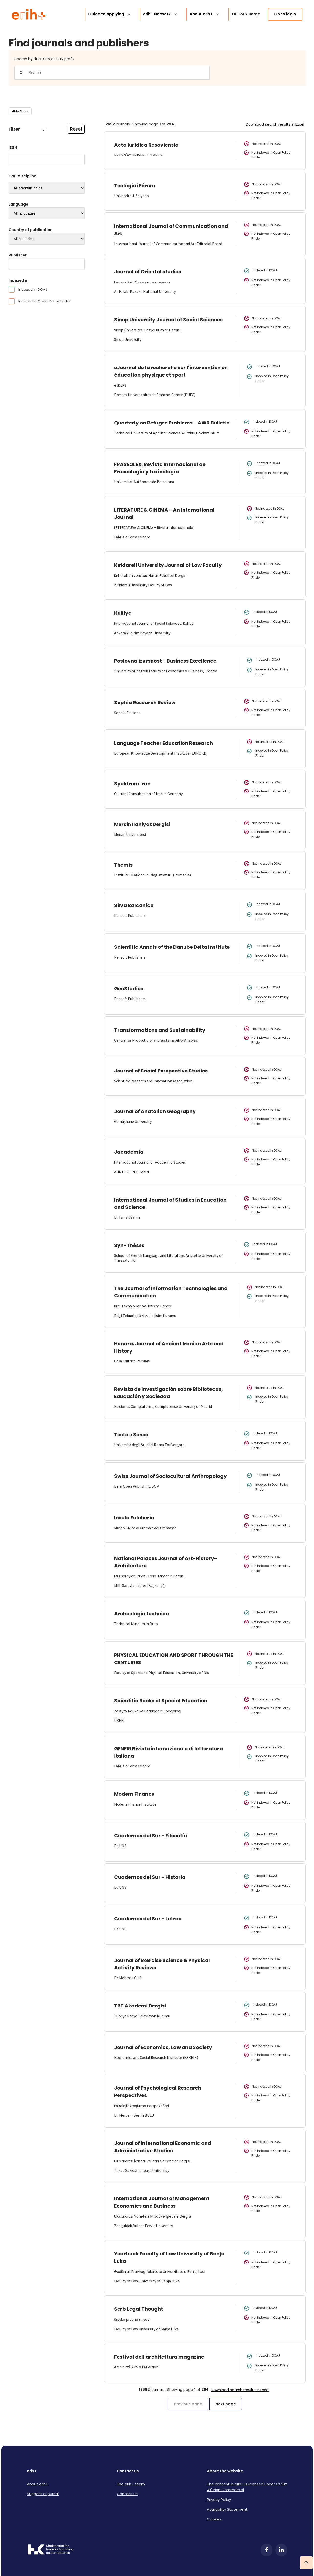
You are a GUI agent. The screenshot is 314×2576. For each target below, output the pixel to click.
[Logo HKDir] (50, 2550)
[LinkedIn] (281, 2550)
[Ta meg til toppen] (306, 2562)
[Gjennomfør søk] (21, 72)
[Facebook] (266, 2550)
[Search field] (119, 73)
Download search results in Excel (275, 124)
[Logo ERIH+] (29, 14)
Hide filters (20, 111)
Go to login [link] (285, 14)
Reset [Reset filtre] (76, 129)
